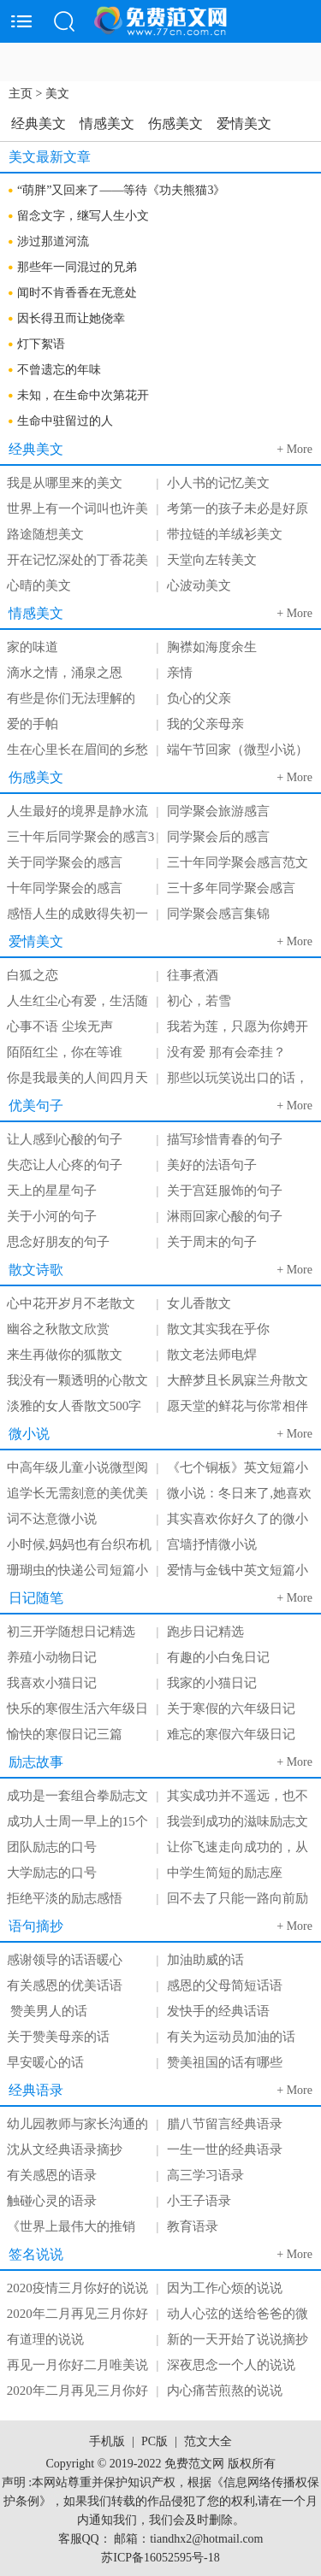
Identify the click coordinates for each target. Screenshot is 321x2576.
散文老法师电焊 (212, 1355)
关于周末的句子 (212, 1242)
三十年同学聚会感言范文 (237, 862)
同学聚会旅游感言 (218, 811)
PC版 (154, 2441)
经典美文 (38, 123)
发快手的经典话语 (218, 2011)
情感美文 (107, 123)
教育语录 (192, 2226)
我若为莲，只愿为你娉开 (237, 1026)
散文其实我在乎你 (218, 1329)
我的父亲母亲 (205, 724)
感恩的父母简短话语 (224, 1985)
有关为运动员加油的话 (231, 2037)
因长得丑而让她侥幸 (71, 318)
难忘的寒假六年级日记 (231, 1734)
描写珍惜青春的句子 (224, 1139)
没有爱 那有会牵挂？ (226, 1052)
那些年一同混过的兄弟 (77, 267)
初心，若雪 (199, 1001)
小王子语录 (199, 2201)
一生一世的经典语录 (224, 2149)
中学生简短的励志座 (224, 1872)
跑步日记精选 (205, 1631)
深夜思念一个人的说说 (231, 2365)
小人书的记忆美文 (218, 483)
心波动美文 (199, 585)
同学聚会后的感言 (218, 837)
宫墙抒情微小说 (212, 1544)
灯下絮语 (41, 344)
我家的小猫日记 (212, 1683)
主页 (21, 93)
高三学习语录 (205, 2175)
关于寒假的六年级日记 (231, 1708)
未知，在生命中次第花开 (83, 395)
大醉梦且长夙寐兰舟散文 (237, 1380)
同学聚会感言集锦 (218, 913)
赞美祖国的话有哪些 (224, 2062)
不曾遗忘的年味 (59, 369)
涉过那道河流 (53, 241)
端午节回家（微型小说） (237, 749)
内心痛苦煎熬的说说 (224, 2390)
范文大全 (208, 2441)
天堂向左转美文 (212, 560)
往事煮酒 (192, 975)
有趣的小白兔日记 (218, 1657)
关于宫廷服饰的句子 (224, 1190)
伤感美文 (175, 123)
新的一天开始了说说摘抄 (237, 2339)
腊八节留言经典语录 (224, 2124)
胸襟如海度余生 (212, 647)
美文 (57, 93)
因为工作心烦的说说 (224, 2288)
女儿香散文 (199, 1303)
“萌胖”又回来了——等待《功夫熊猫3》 (121, 190)
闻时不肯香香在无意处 (77, 292)
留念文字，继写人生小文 (83, 215)
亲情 (180, 672)
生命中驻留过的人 (65, 421)
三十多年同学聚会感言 (231, 888)
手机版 (107, 2441)
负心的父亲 (199, 698)
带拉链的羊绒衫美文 (224, 534)
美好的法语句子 (212, 1165)
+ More (294, 449)
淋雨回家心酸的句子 (224, 1216)
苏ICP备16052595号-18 (160, 2557)
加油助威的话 (205, 1960)
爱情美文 (244, 123)
